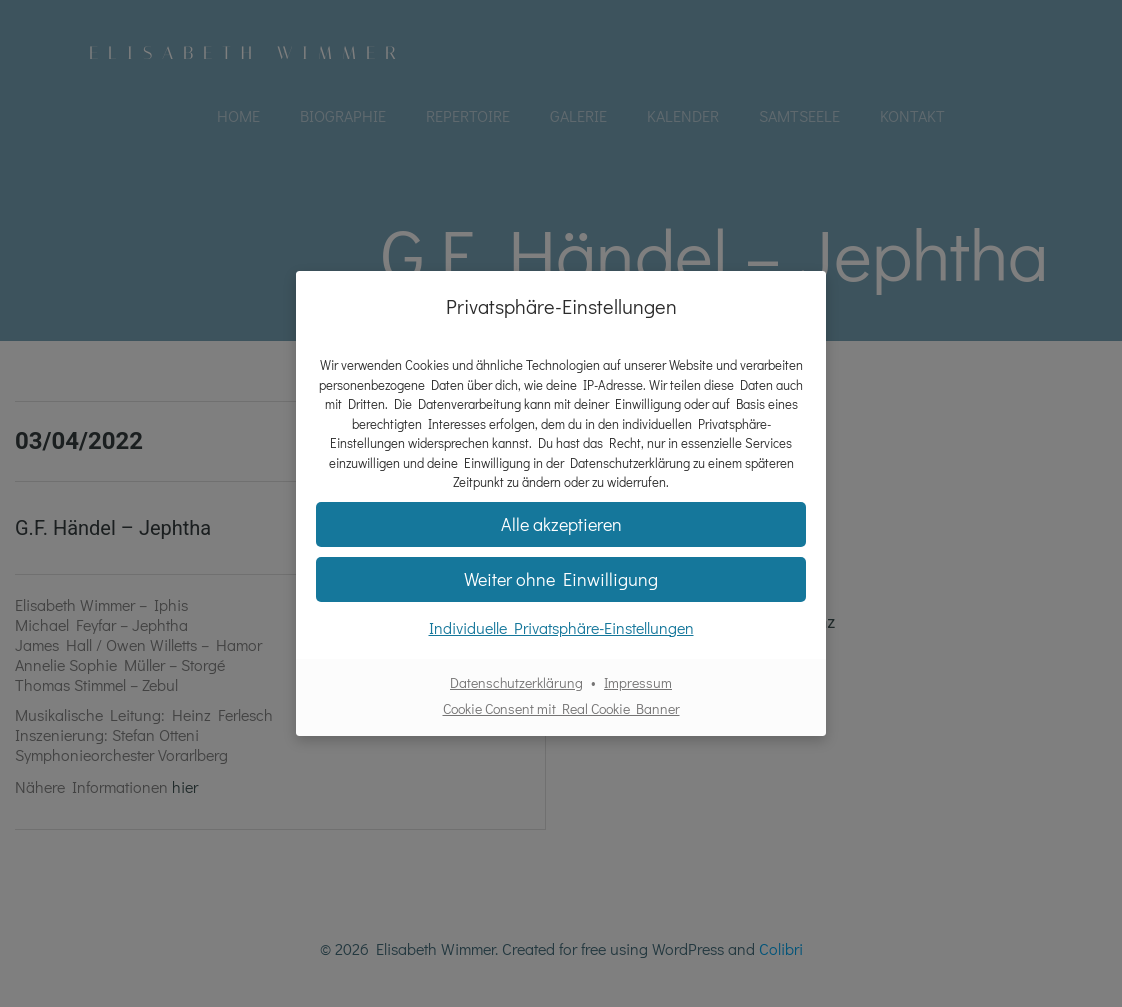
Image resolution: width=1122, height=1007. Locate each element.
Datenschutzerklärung (516, 682)
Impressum (638, 682)
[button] (561, 579)
